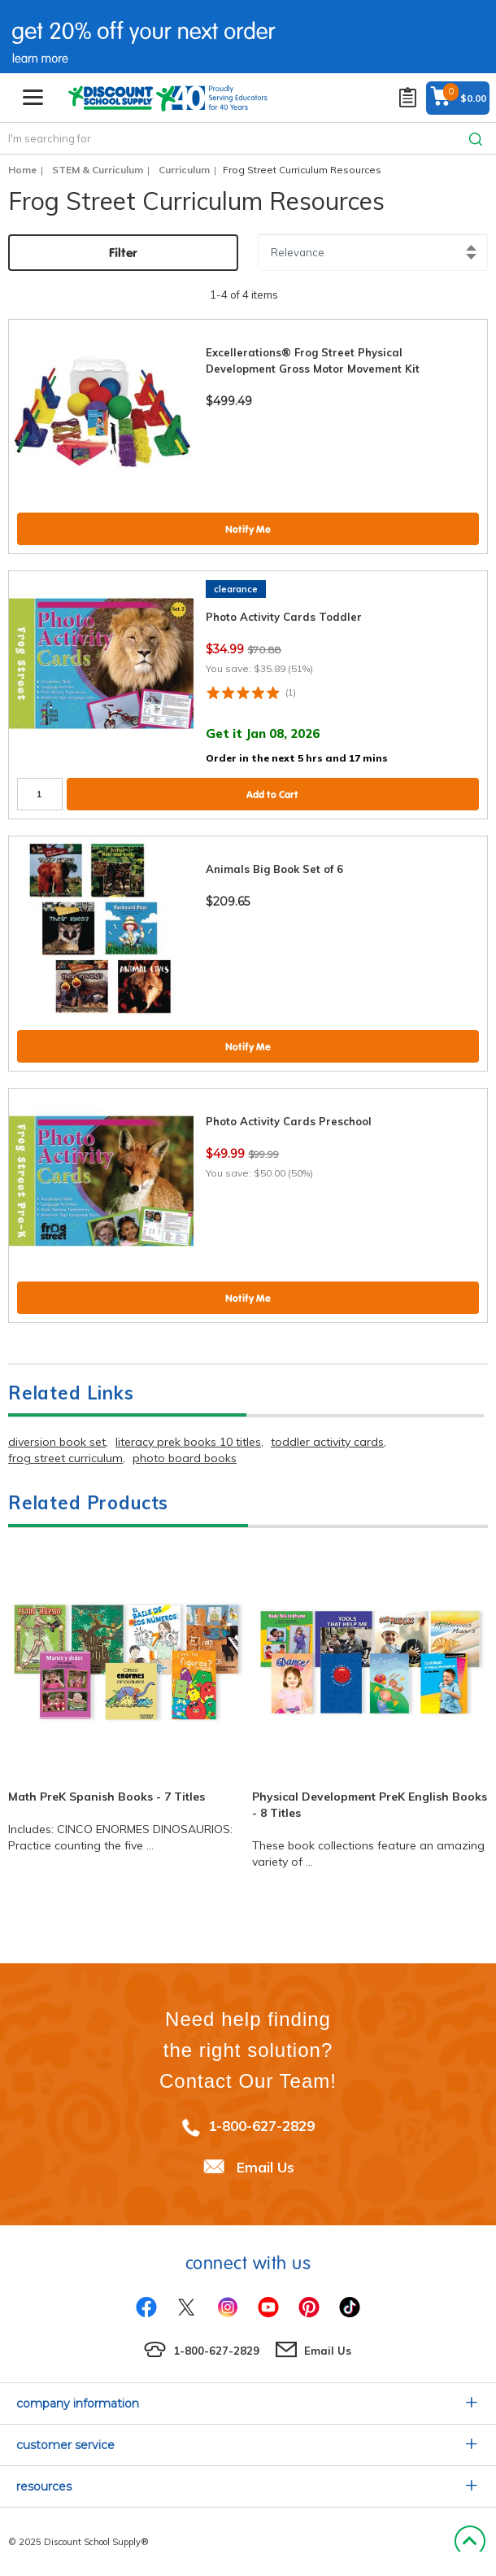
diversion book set (57, 1441)
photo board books (185, 1458)
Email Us (265, 2167)
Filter (123, 252)
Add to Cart (272, 794)
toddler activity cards (327, 1441)
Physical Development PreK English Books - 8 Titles (369, 1804)
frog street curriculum (65, 1458)
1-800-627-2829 (261, 2125)
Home (22, 170)
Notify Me (248, 529)
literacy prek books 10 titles (188, 1441)
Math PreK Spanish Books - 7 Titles (106, 1796)
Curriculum (184, 170)
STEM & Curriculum (97, 170)
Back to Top (469, 2542)
